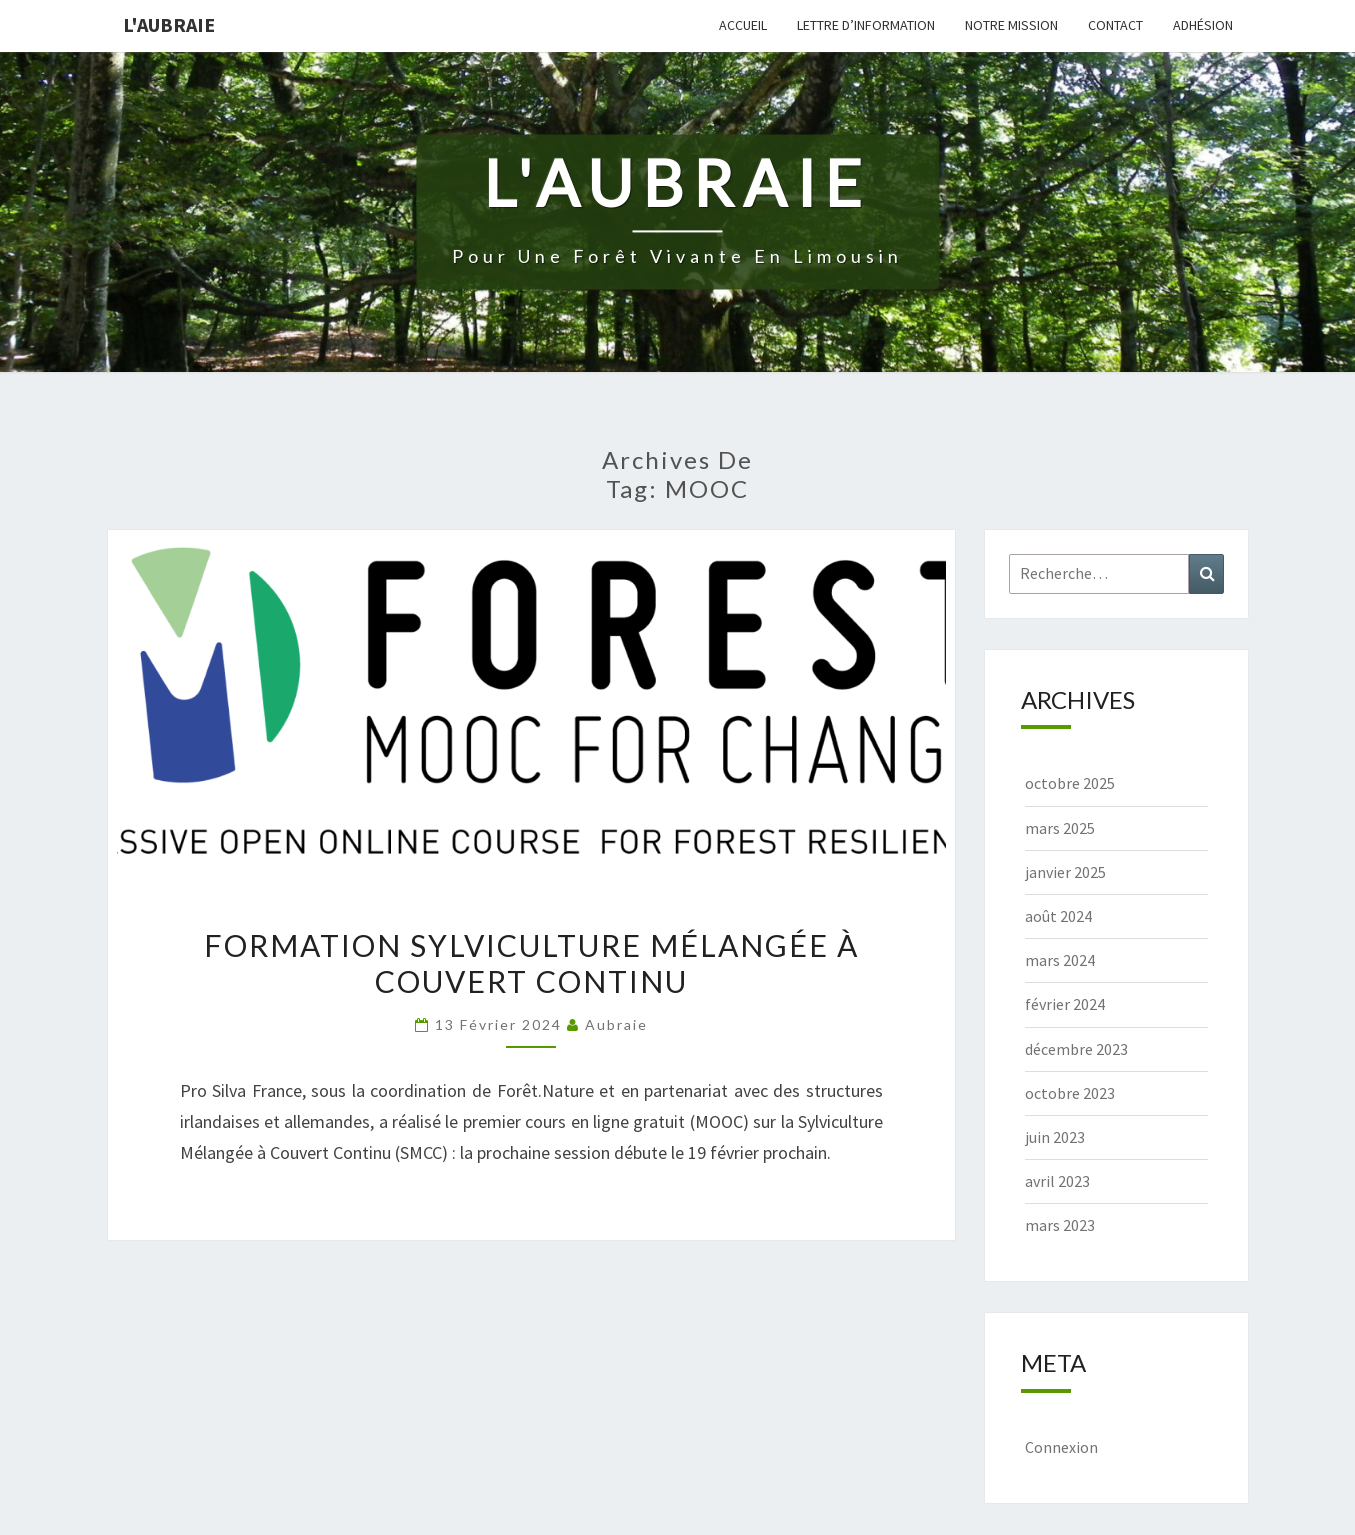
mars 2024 (1060, 960)
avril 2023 (1057, 1181)
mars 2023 (1060, 1225)
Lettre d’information (866, 25)
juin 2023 (1055, 1137)
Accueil (743, 25)
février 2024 (1065, 1004)
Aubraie (616, 1024)
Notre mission (1011, 25)
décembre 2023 (1076, 1049)
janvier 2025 (1065, 872)
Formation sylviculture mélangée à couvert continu (531, 963)
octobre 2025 (1070, 783)
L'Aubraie (169, 24)
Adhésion (1203, 25)
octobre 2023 (1070, 1093)
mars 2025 (1060, 828)
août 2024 (1058, 916)
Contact (1115, 25)
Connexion (1061, 1447)
